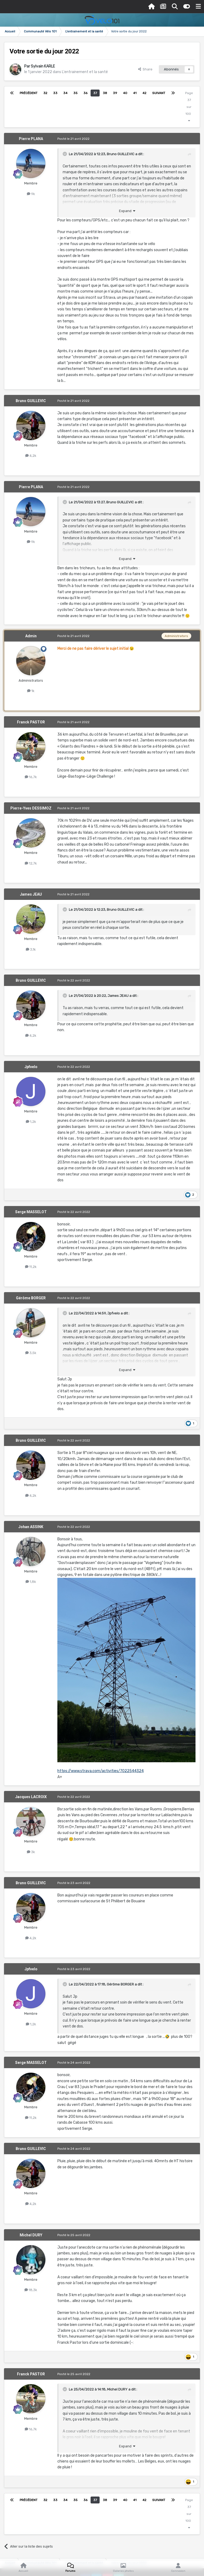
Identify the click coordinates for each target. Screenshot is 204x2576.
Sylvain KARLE (43, 66)
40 (125, 93)
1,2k (31, 1122)
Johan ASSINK (30, 1527)
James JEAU (31, 894)
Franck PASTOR (31, 722)
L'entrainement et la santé (85, 72)
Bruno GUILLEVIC (120, 154)
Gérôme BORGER (31, 1298)
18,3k (30, 2290)
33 (55, 93)
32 (45, 93)
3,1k (31, 949)
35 (75, 93)
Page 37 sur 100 (189, 106)
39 (115, 93)
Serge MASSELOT (31, 1212)
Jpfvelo (30, 1067)
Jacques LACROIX (31, 1797)
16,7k (31, 777)
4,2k (30, 456)
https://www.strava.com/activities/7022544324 (100, 1771)
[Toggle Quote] (65, 154)
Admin (31, 636)
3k (31, 1852)
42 (144, 93)
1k (31, 691)
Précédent (28, 93)
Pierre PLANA (31, 139)
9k (31, 194)
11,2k (31, 1267)
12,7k (31, 863)
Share (145, 69)
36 (85, 93)
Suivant (158, 93)
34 (65, 93)
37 (95, 93)
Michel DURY (31, 2235)
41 (135, 93)
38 (105, 93)
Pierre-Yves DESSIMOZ (31, 808)
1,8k (31, 1582)
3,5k (30, 1353)
